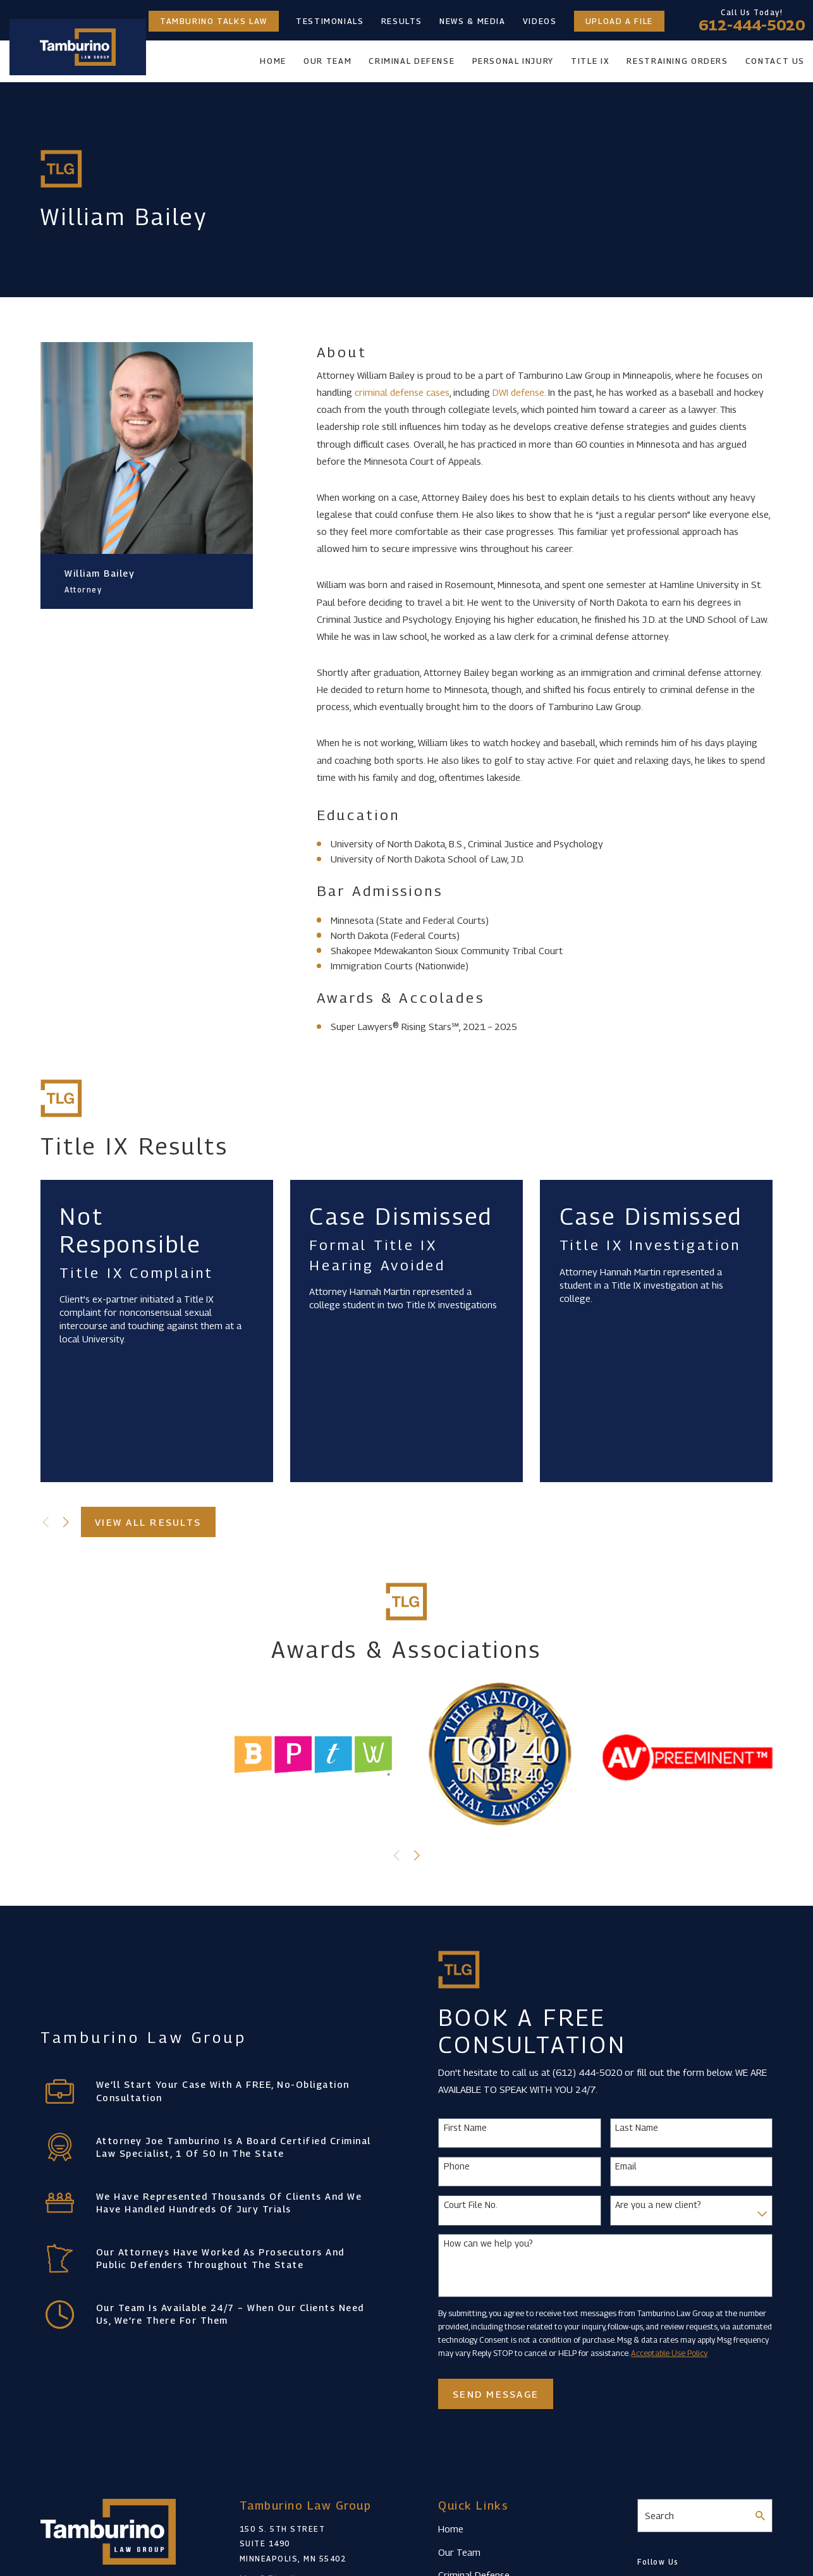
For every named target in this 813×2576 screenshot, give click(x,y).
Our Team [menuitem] (327, 61)
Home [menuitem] (273, 61)
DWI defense (518, 392)
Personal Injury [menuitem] (513, 61)
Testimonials (330, 21)
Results (401, 21)
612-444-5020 (752, 25)
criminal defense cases (402, 392)
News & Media (472, 21)
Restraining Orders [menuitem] (677, 61)
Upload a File (619, 21)
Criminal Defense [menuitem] (412, 61)
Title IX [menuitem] (590, 61)
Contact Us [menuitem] (775, 61)
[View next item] (66, 1522)
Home (450, 2528)
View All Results (148, 1522)
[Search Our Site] (760, 2515)
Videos (540, 21)
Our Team (459, 2552)
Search (659, 2515)
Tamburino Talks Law (213, 21)
